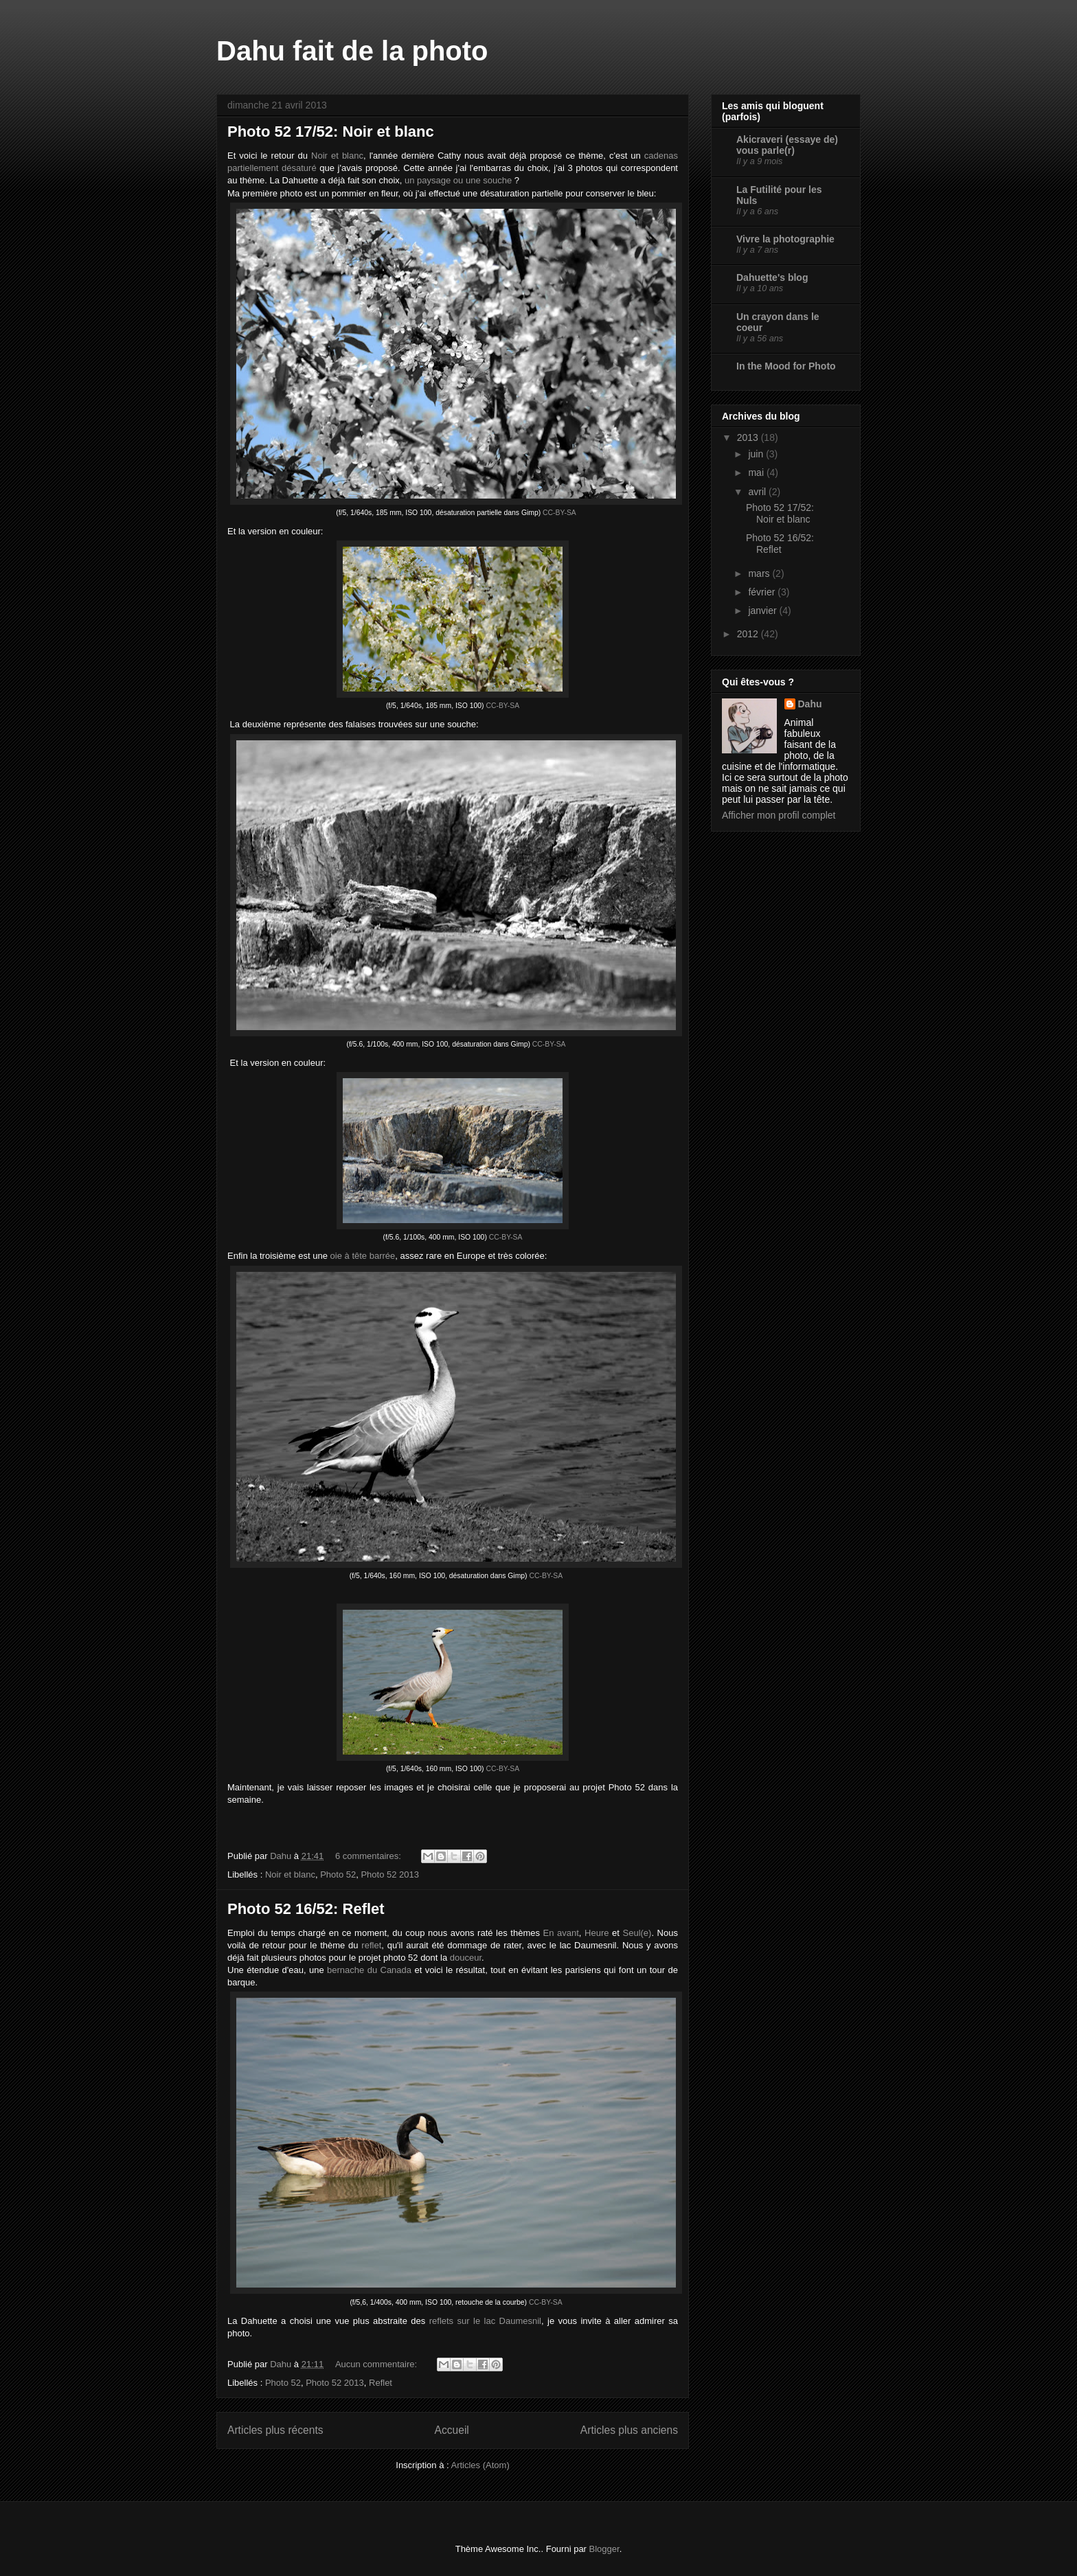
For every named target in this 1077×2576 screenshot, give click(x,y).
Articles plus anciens (629, 2430)
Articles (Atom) (480, 2465)
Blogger (604, 2549)
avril (758, 491)
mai (757, 472)
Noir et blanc (337, 155)
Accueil (452, 2430)
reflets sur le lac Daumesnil (485, 2321)
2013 (749, 437)
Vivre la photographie (785, 238)
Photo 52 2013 (390, 1874)
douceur (465, 1957)
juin (757, 453)
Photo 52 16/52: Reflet (306, 1908)
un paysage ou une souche (458, 180)
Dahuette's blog (772, 277)
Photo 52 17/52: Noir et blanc (330, 131)
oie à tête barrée (363, 1256)
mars (760, 573)
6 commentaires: (369, 1856)
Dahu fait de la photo (352, 51)
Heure (597, 1933)
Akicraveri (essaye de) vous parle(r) (787, 145)
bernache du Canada (369, 1970)
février (763, 591)
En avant (561, 1933)
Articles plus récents (275, 2430)
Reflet (380, 2383)
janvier (763, 610)
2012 (749, 633)
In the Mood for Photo (786, 366)
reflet (371, 1945)
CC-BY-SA (559, 512)
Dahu (810, 703)
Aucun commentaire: (377, 2364)
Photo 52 (338, 1874)
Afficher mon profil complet (778, 815)
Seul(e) (637, 1933)
